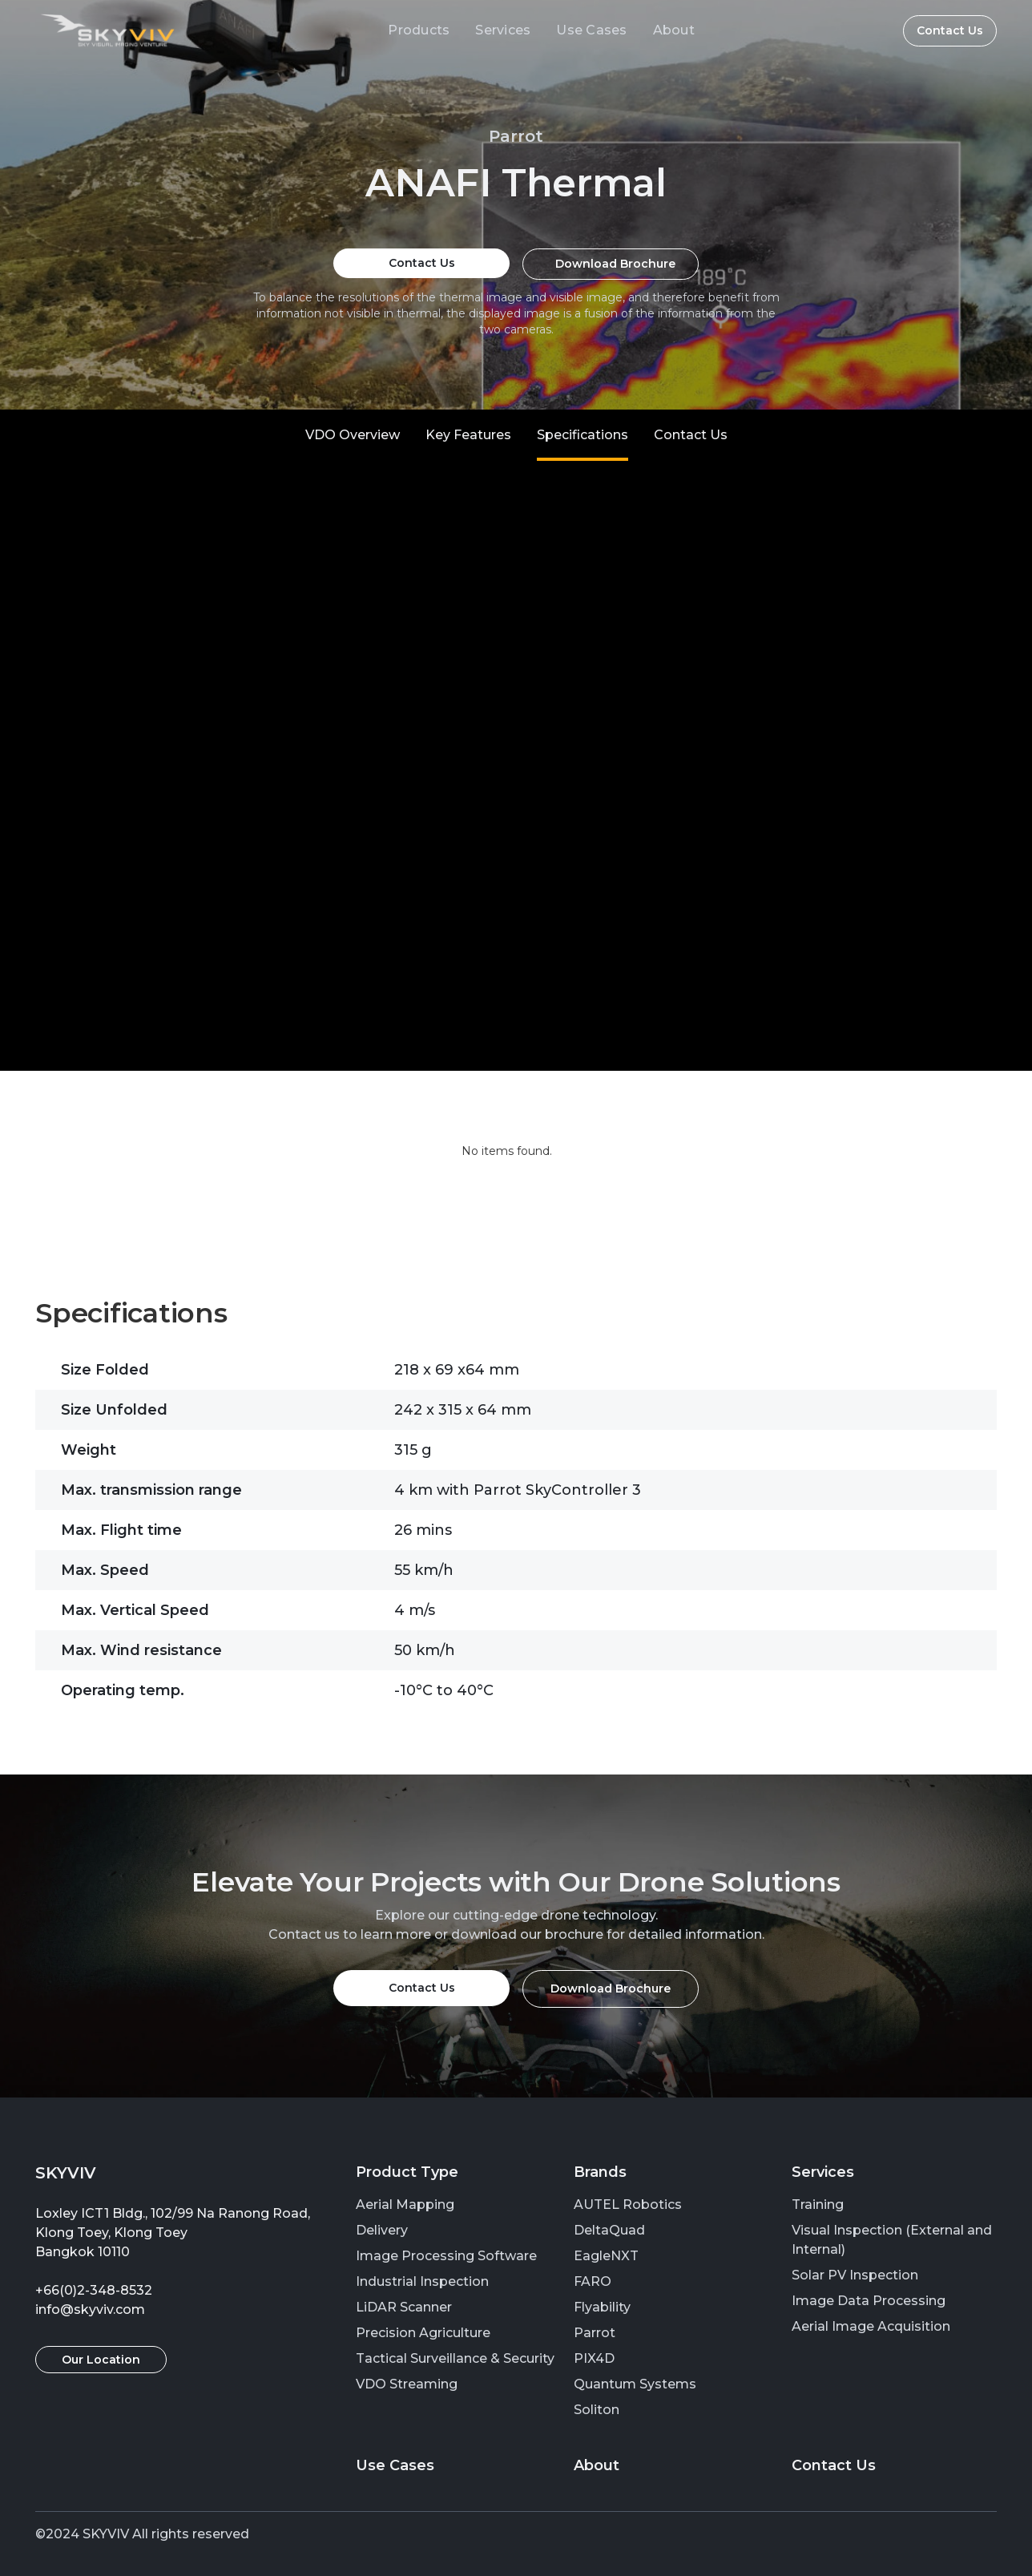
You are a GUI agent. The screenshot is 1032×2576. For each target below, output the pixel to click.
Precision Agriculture (423, 2332)
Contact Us (950, 30)
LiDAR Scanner (404, 2307)
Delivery (382, 2230)
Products (418, 30)
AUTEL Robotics (628, 2204)
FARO (592, 2281)
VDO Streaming (407, 2384)
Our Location (101, 2359)
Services (502, 30)
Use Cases (591, 30)
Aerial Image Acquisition (871, 2326)
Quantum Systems (635, 2384)
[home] (107, 30)
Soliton (596, 2409)
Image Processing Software (446, 2255)
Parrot (594, 2332)
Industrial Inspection (422, 2281)
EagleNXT (606, 2255)
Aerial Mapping (405, 2204)
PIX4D (594, 2358)
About (674, 30)
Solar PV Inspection (855, 2275)
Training (818, 2204)
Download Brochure (615, 263)
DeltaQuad (609, 2230)
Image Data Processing (868, 2300)
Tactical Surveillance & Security (455, 2358)
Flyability (602, 2307)
